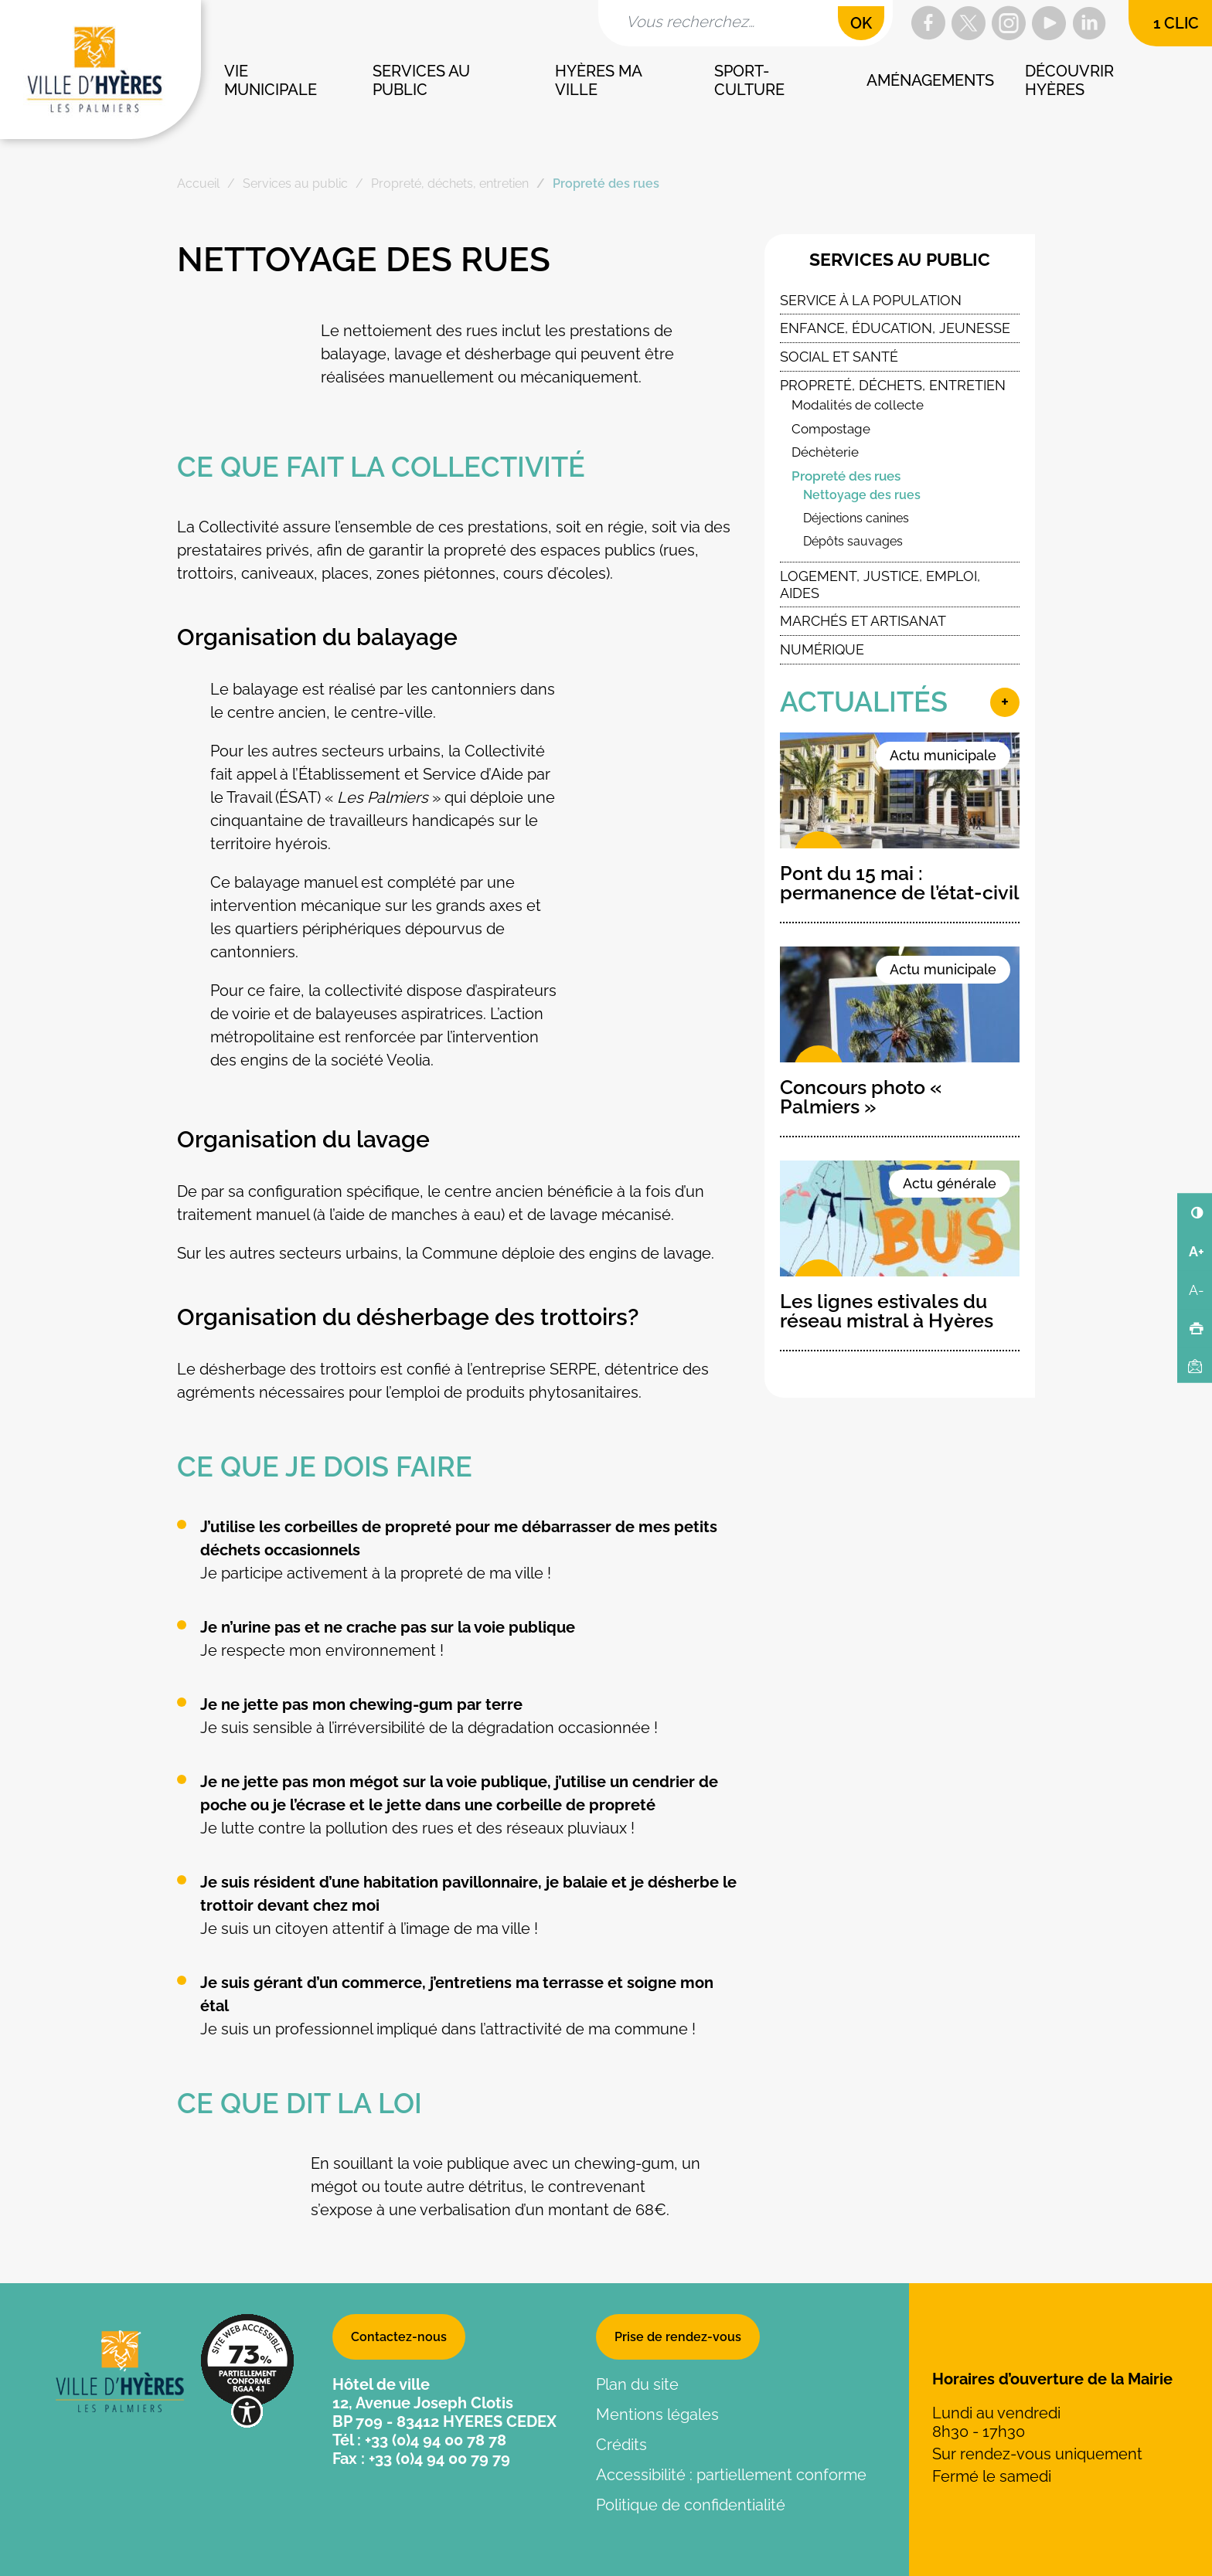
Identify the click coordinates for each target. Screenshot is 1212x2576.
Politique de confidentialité (690, 2505)
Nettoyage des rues (862, 495)
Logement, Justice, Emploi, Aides (880, 584)
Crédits (621, 2444)
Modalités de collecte (858, 405)
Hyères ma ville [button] (600, 80)
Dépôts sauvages (853, 541)
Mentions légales (657, 2414)
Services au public (899, 260)
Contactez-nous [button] (399, 2337)
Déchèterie (825, 452)
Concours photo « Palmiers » (861, 1097)
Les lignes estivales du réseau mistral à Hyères (886, 1311)
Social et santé (839, 356)
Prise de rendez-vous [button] (678, 2337)
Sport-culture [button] (749, 80)
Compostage (831, 429)
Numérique (822, 649)
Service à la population (871, 300)
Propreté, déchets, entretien (893, 385)
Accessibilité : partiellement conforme (731, 2475)
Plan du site (637, 2384)
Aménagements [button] (930, 80)
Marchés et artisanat (863, 621)
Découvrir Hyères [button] (1071, 80)
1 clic (1176, 23)
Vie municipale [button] (270, 80)
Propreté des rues (846, 476)
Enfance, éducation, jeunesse (895, 328)
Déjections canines (856, 518)
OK (861, 23)
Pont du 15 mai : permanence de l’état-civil (900, 882)
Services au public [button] (423, 80)
